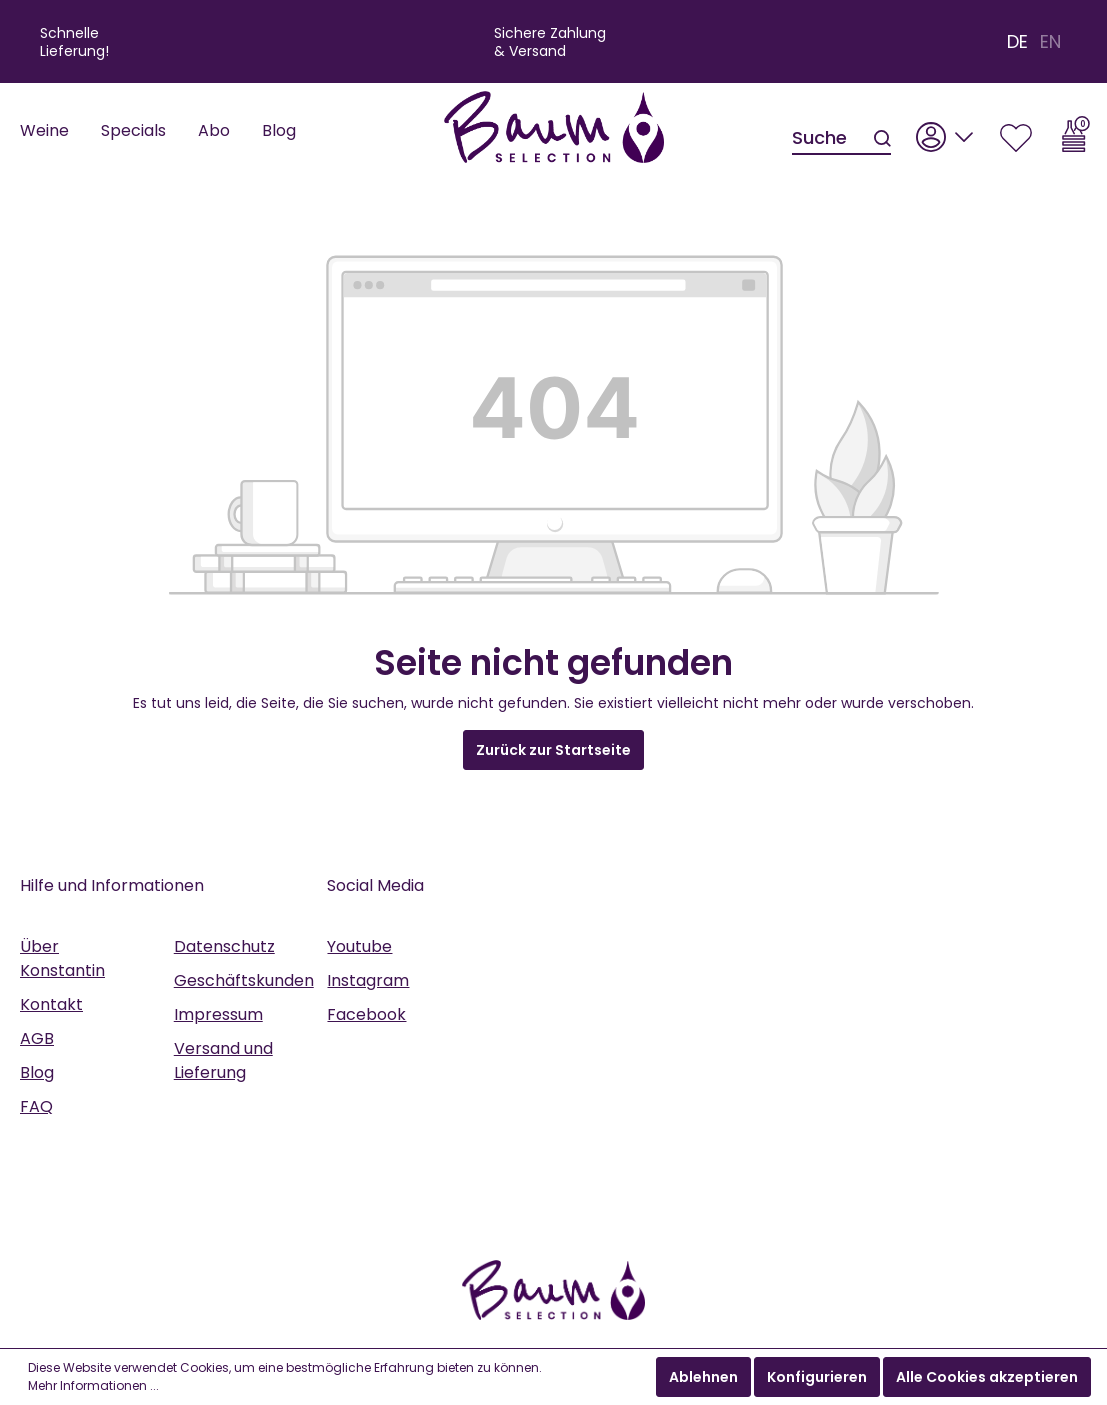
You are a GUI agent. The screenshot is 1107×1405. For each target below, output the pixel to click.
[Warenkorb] (1076, 131)
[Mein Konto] (945, 131)
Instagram (368, 980)
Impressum (218, 1014)
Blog (37, 1072)
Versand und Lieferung (223, 1060)
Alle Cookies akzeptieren (987, 1377)
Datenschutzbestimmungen (747, 1139)
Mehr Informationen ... (93, 1385)
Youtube (359, 946)
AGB (37, 1038)
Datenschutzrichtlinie (640, 1113)
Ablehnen (703, 1377)
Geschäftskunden (244, 980)
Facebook (366, 1014)
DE (1017, 42)
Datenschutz (224, 946)
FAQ (36, 1106)
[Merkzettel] (1016, 131)
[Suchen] (881, 139)
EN (1050, 42)
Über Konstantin (62, 958)
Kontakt (51, 1004)
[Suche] (832, 139)
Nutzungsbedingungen (813, 1113)
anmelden (923, 1220)
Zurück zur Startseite (553, 750)
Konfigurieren (817, 1377)
